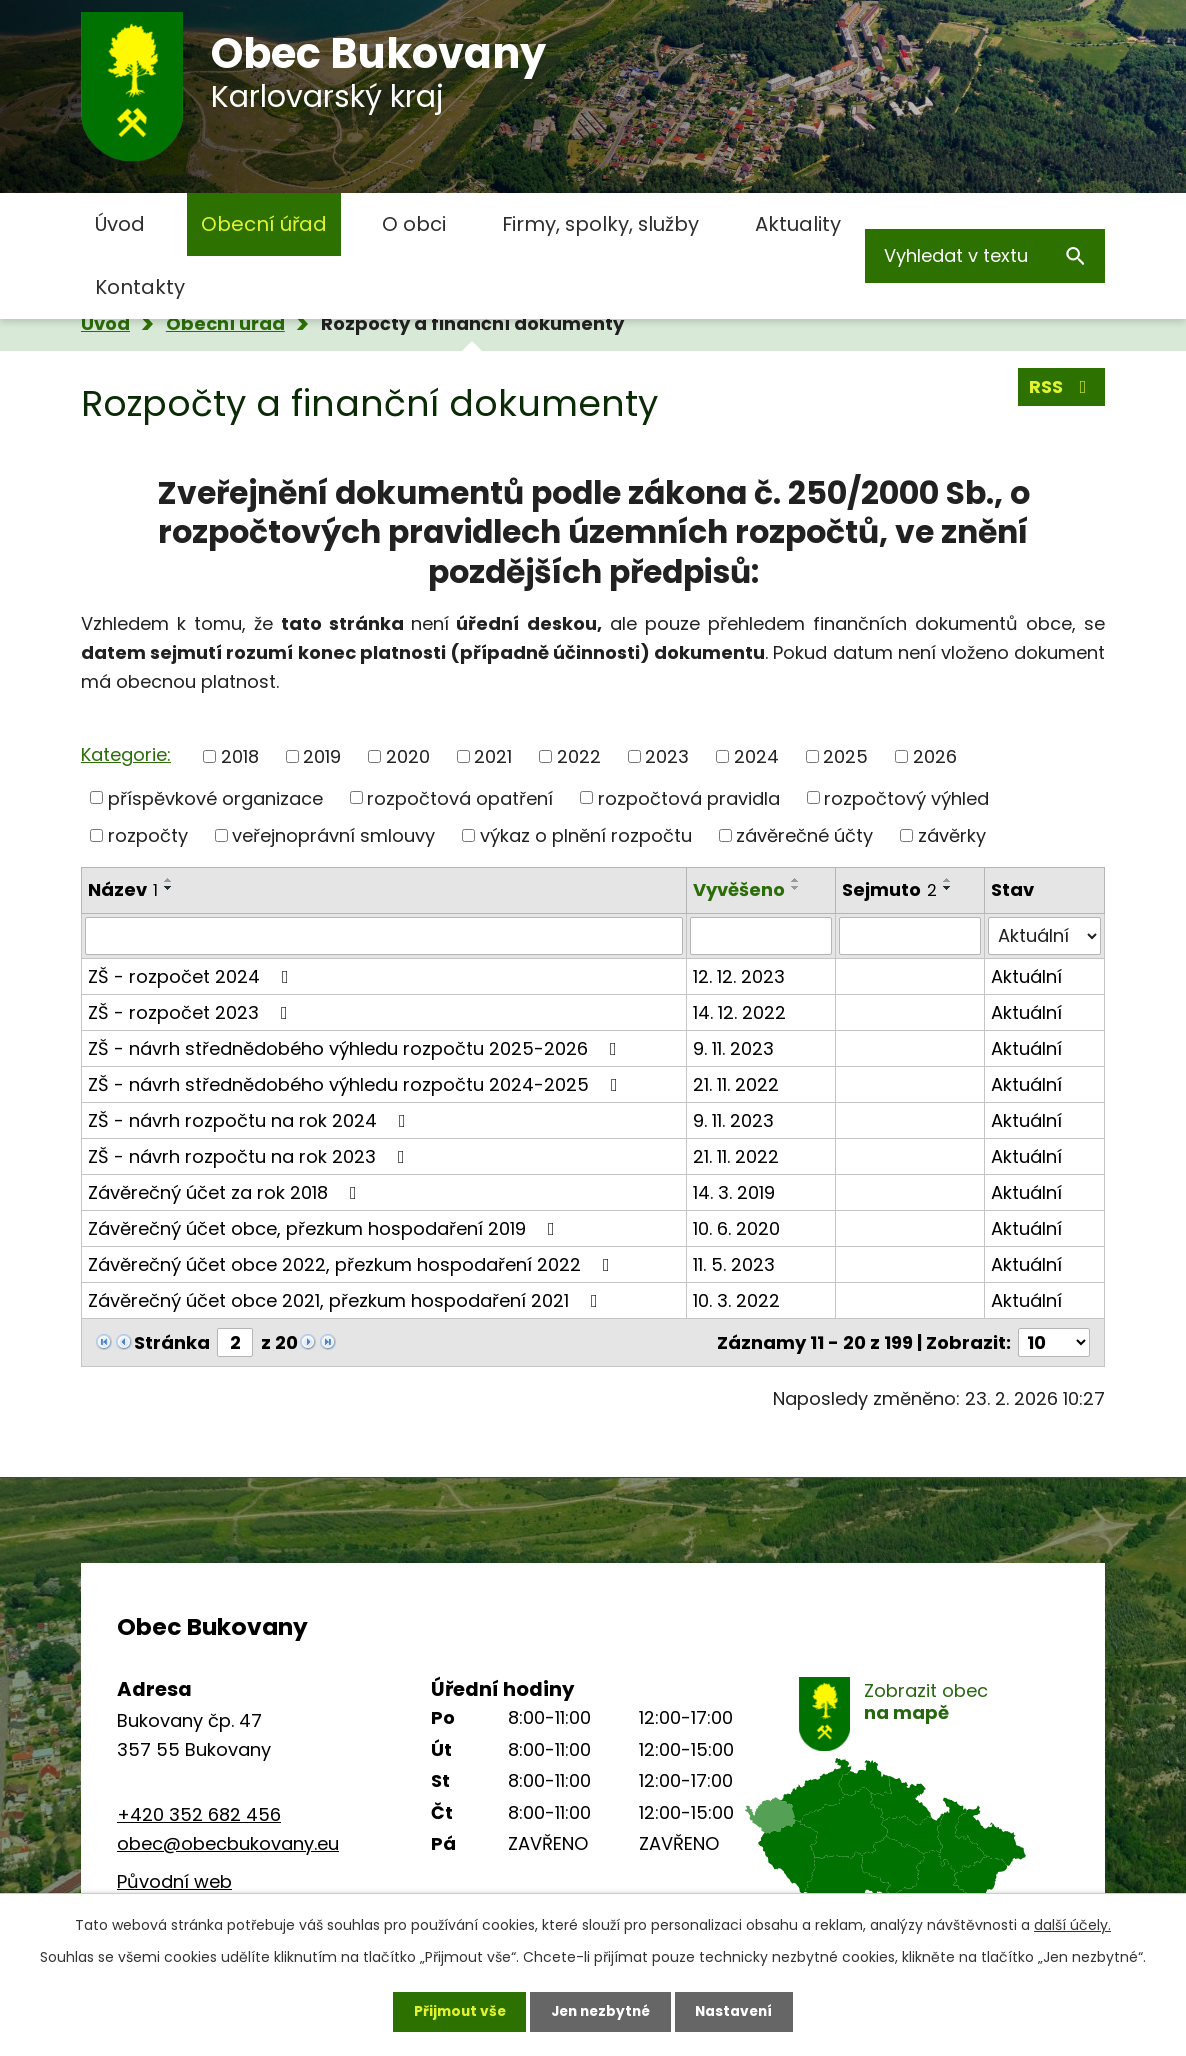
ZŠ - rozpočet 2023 (192, 1012)
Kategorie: (126, 754)
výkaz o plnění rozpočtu (586, 835)
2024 (756, 756)
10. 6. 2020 (736, 1228)
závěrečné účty (804, 835)
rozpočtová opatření (460, 797)
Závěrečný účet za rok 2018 (226, 1192)
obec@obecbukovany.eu (228, 1843)
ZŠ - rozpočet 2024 (192, 976)
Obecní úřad (264, 224)
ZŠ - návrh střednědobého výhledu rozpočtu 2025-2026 (356, 1048)
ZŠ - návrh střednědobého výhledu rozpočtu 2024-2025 (357, 1084)
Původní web (174, 1881)
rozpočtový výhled (906, 797)
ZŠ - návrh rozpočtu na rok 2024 (251, 1120)
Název (123, 889)
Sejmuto (889, 889)
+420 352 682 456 (199, 1814)
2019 (322, 756)
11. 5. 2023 (734, 1264)
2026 (935, 756)
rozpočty (148, 835)
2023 (667, 756)
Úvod (120, 224)
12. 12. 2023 (739, 976)
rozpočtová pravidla (689, 797)
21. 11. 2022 (736, 1084)
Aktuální (1026, 976)
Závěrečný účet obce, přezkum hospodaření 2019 (325, 1228)
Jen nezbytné (600, 2011)
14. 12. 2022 (739, 1012)
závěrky (952, 835)
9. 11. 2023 (733, 1048)
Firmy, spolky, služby (600, 224)
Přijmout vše (454, 2011)
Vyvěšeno (739, 889)
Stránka (172, 1342)
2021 (493, 756)
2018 (240, 756)
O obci (414, 224)
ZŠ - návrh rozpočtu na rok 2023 (250, 1156)
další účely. (1072, 1924)
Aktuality (798, 224)
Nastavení (739, 2011)
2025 (845, 756)
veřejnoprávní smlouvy (333, 835)
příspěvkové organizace (215, 797)
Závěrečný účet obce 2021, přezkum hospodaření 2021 (347, 1300)
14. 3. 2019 (734, 1192)
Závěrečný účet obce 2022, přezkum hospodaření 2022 (353, 1264)
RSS (1062, 387)
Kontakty (140, 287)
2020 (408, 756)
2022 (579, 756)
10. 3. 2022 (736, 1300)
